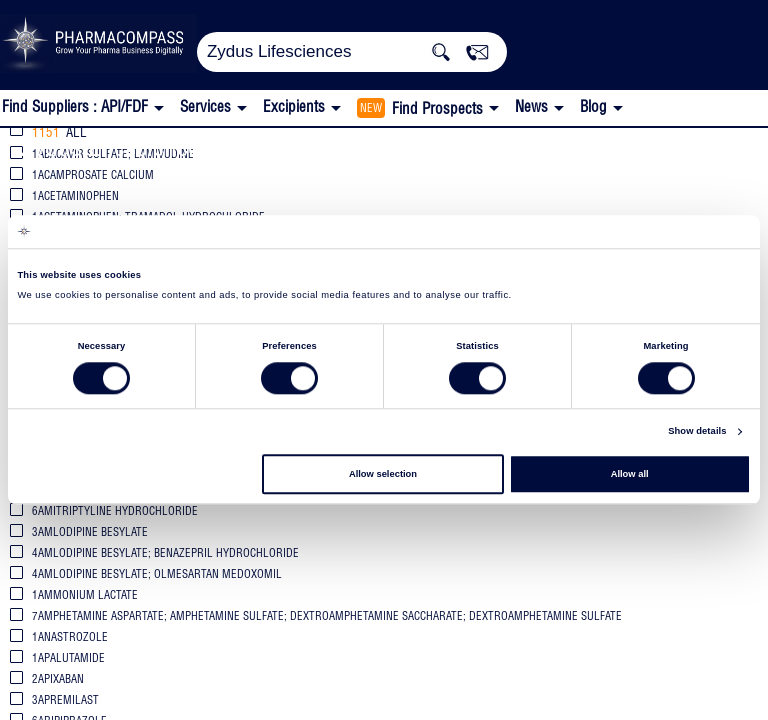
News (531, 106)
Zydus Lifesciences (115, 146)
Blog (593, 106)
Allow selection (383, 474)
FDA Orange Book (328, 148)
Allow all (630, 474)
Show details (697, 432)
